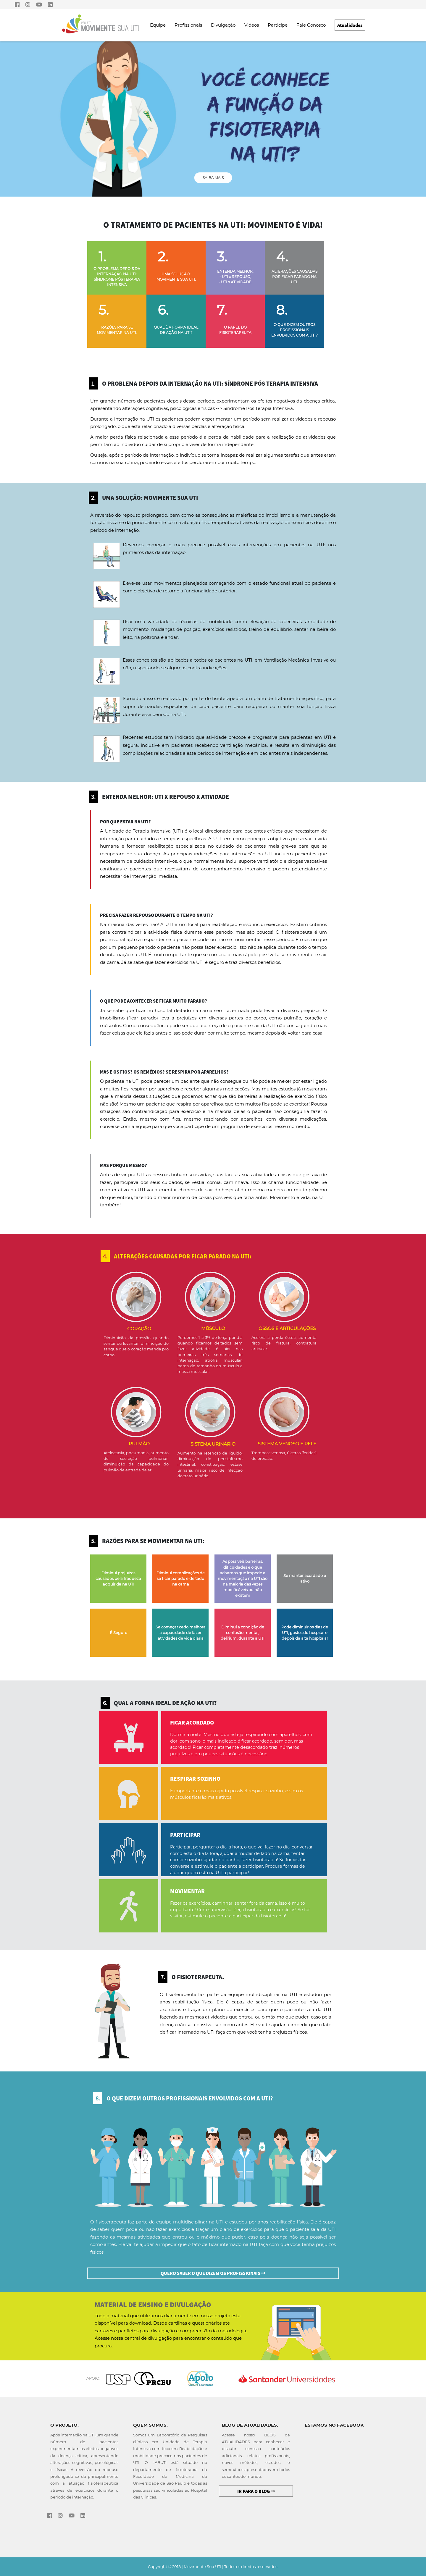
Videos (251, 25)
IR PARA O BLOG (256, 2491)
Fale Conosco (311, 25)
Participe (278, 25)
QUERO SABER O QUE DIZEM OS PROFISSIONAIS (213, 2273)
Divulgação (223, 25)
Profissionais (188, 25)
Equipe (158, 25)
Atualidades (349, 25)
